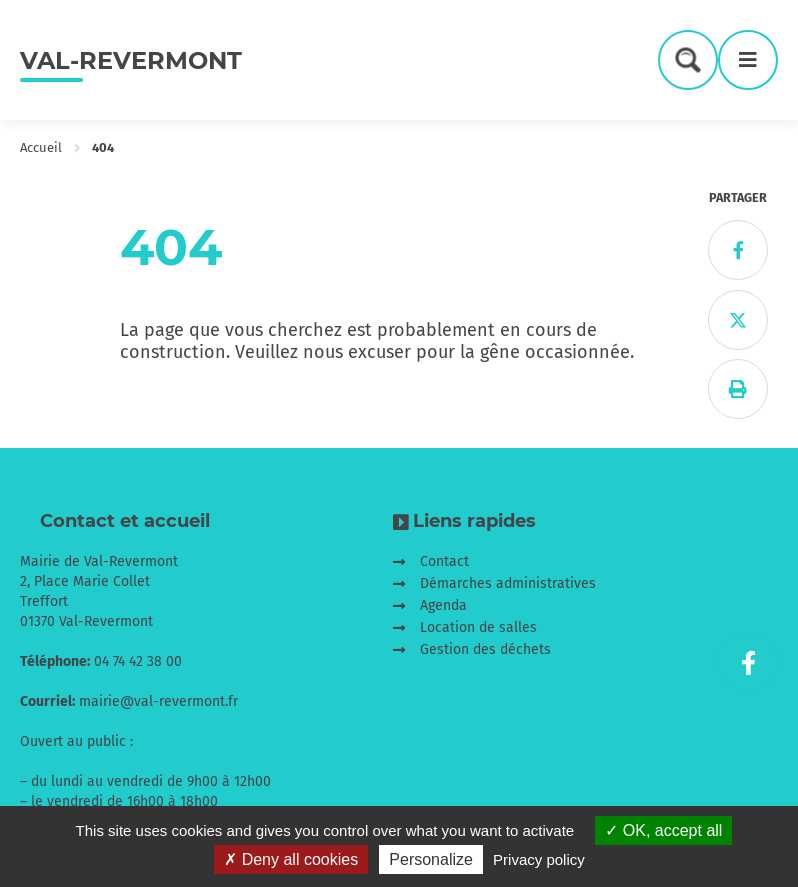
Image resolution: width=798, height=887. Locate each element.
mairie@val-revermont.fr (158, 701)
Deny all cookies (291, 859)
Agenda (443, 605)
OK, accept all (663, 830)
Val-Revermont (131, 60)
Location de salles (478, 627)
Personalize (431, 859)
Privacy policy (539, 859)
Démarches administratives (508, 583)
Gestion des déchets (485, 649)
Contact (444, 561)
